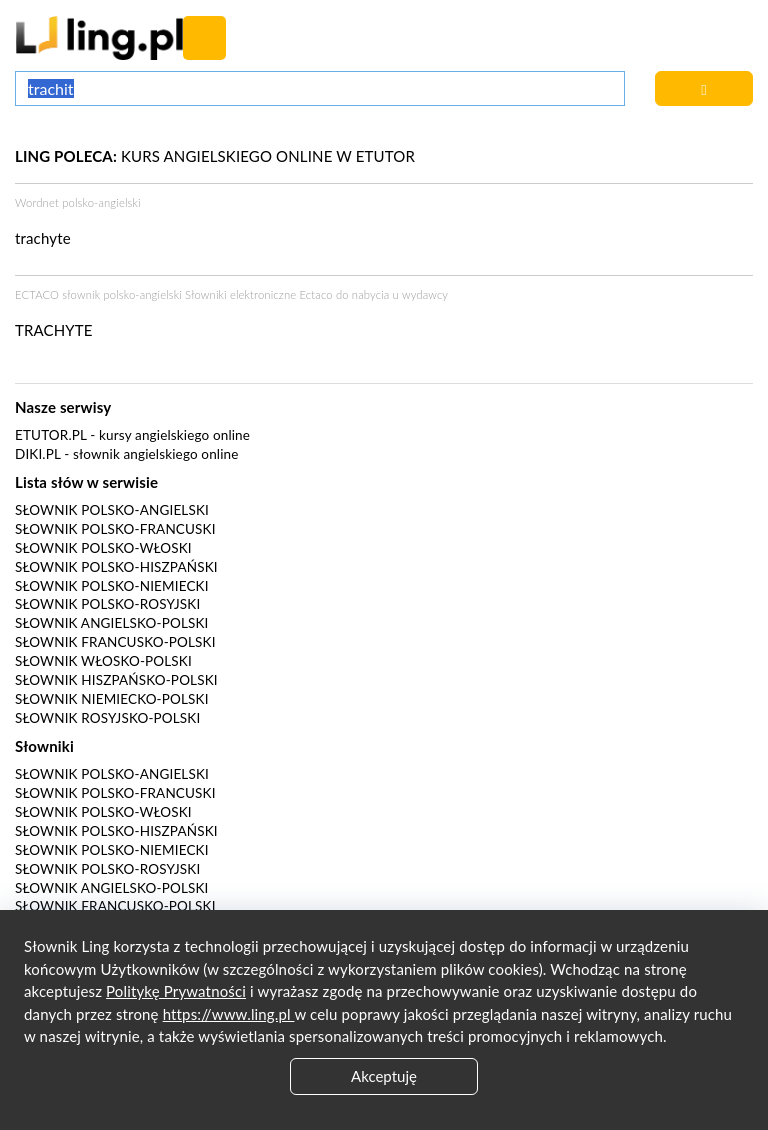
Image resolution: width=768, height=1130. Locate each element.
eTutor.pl (51, 435)
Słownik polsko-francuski (115, 529)
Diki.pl (38, 454)
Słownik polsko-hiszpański (116, 567)
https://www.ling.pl (229, 1014)
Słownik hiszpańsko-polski (116, 680)
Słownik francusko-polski (115, 642)
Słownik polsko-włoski (103, 548)
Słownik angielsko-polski (111, 623)
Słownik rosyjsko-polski (107, 718)
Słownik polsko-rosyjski (107, 604)
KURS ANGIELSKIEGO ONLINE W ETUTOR (215, 156)
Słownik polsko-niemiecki (112, 586)
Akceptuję (384, 1076)
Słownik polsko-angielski (112, 510)
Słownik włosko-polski (103, 661)
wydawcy (425, 294)
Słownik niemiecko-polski (112, 699)
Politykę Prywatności (176, 991)
